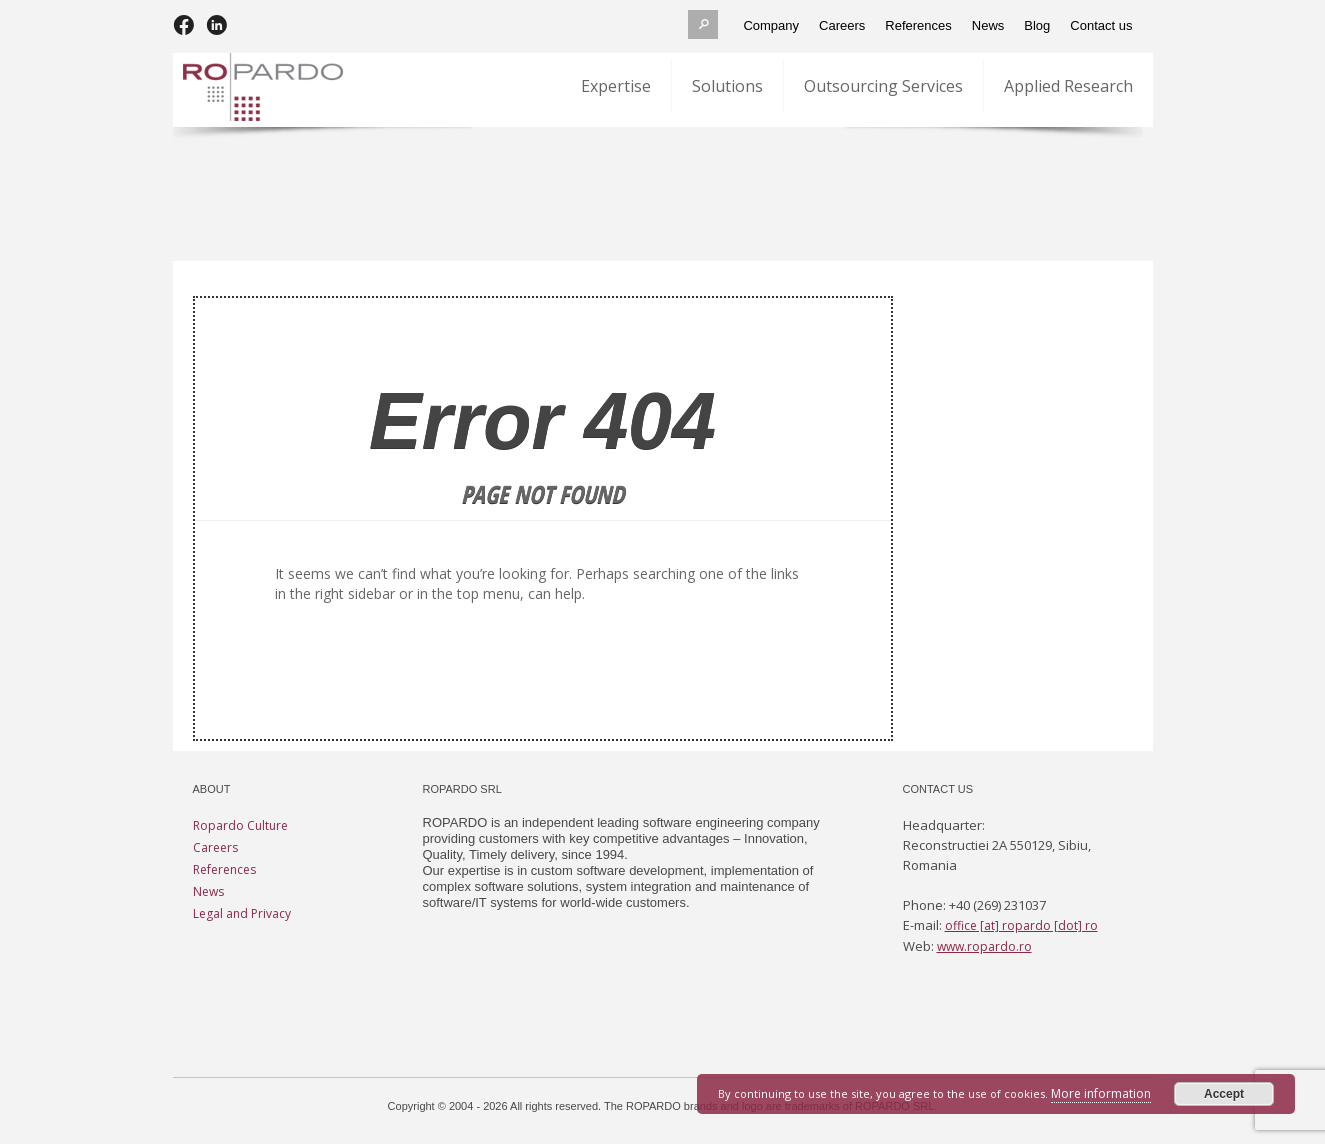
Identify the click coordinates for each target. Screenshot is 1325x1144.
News (208, 891)
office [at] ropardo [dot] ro (1021, 925)
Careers (215, 847)
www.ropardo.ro (984, 946)
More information (1101, 1093)
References (224, 869)
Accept (1224, 1094)
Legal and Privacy (242, 913)
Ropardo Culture (240, 825)
